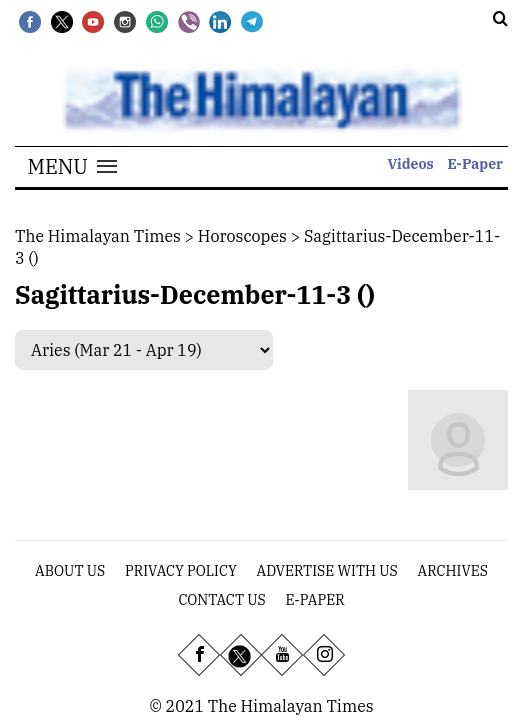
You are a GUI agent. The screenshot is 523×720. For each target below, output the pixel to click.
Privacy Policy (181, 571)
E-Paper (475, 164)
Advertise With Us (327, 571)
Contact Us (221, 600)
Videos (411, 164)
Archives (453, 571)
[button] (72, 167)
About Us (70, 571)
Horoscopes (242, 236)
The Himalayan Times (98, 236)
